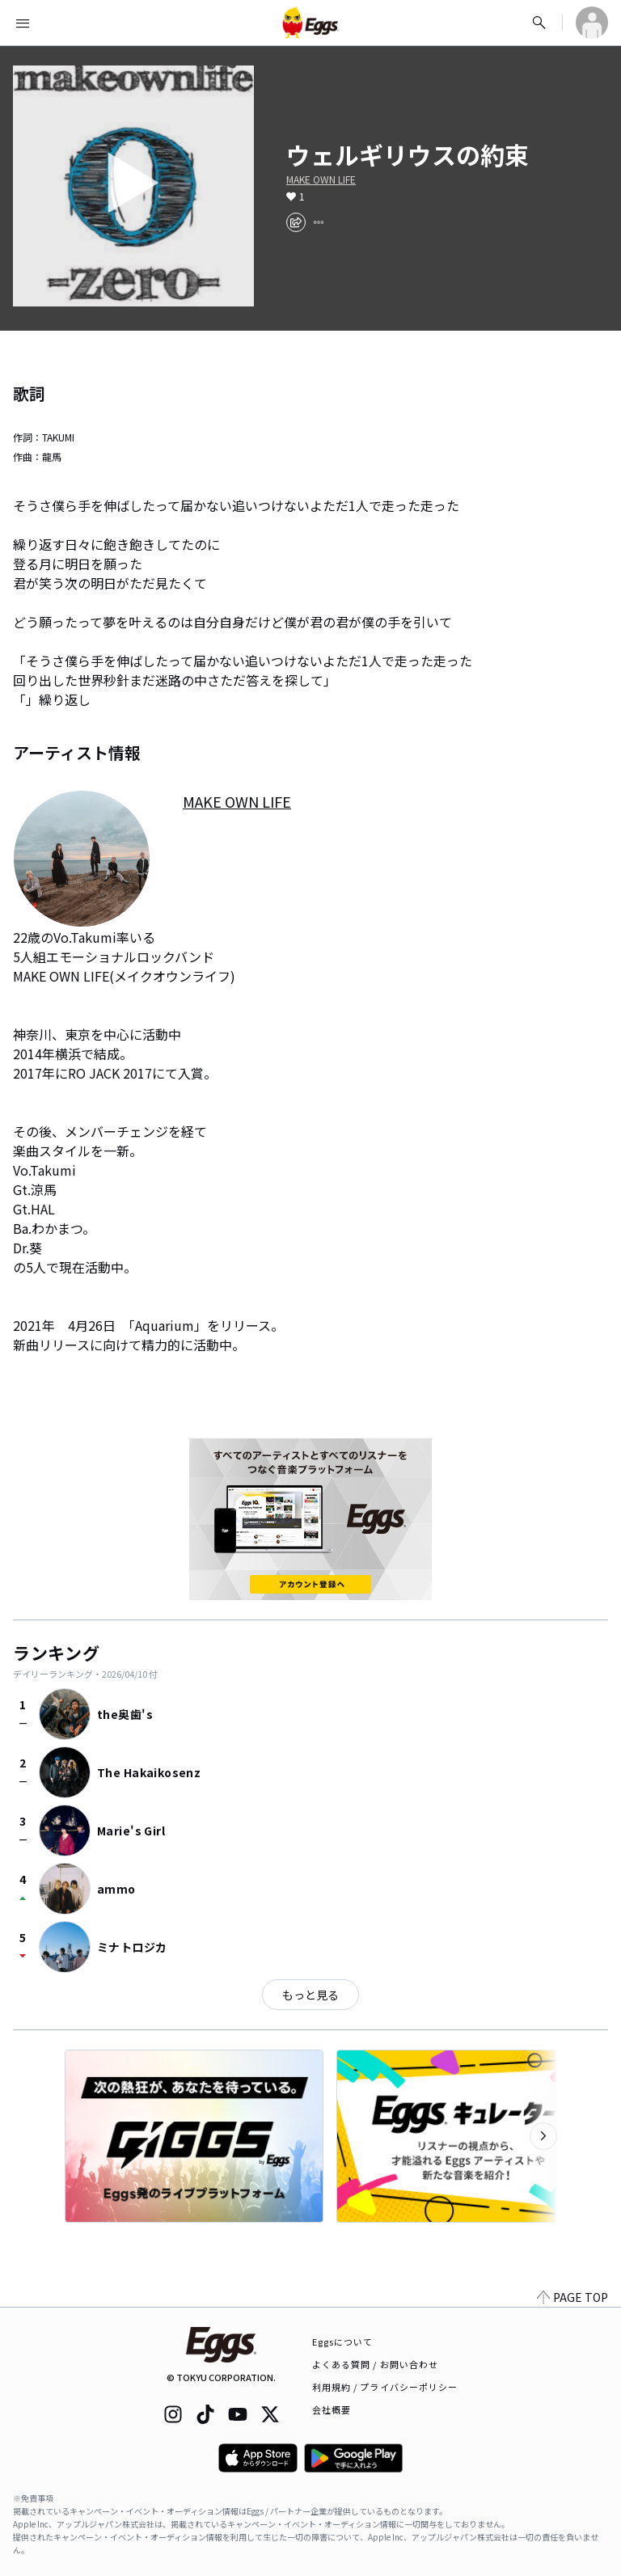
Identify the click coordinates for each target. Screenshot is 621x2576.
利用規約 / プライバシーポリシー (385, 2386)
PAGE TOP (572, 2297)
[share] (296, 222)
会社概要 (331, 2409)
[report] (318, 222)
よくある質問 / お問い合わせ (375, 2364)
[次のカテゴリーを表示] (543, 2136)
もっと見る (310, 1995)
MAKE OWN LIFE (321, 179)
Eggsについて (343, 2341)
